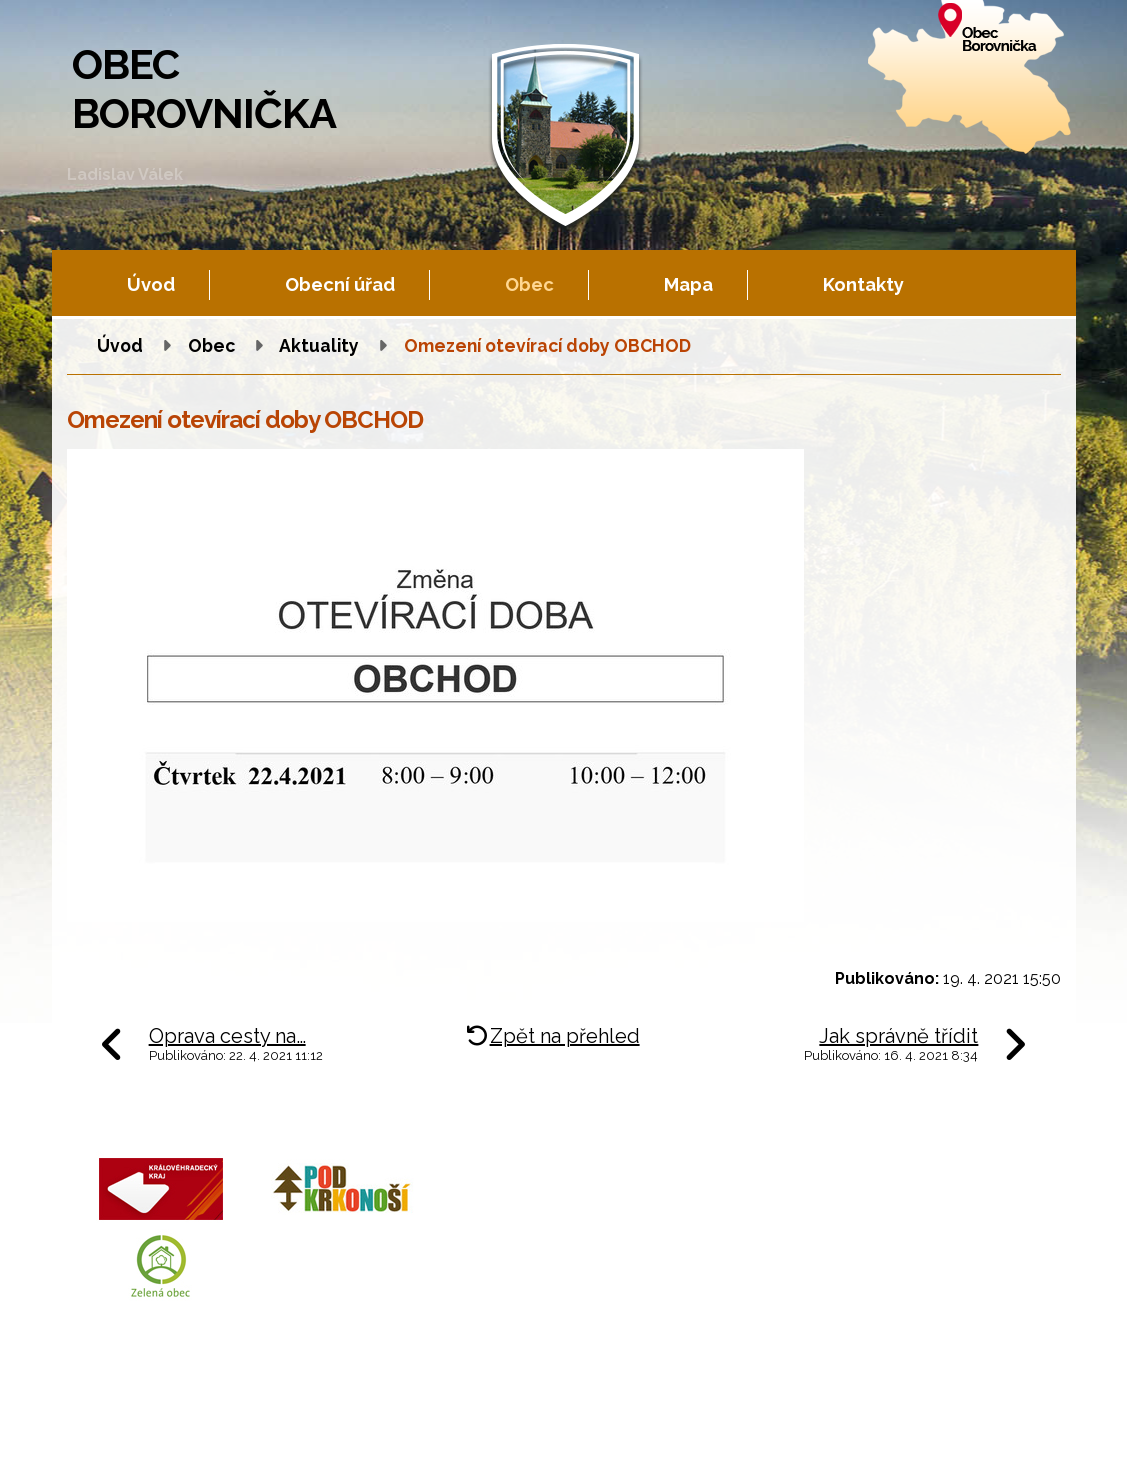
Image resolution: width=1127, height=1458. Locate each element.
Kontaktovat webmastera (286, 1422)
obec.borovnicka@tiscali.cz (668, 1269)
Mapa (688, 284)
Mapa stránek (506, 1422)
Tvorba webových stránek (249, 1439)
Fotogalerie (416, 1422)
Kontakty (863, 284)
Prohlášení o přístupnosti (641, 1422)
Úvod (151, 284)
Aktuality (319, 345)
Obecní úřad (340, 284)
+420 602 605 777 (634, 1222)
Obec (529, 284)
